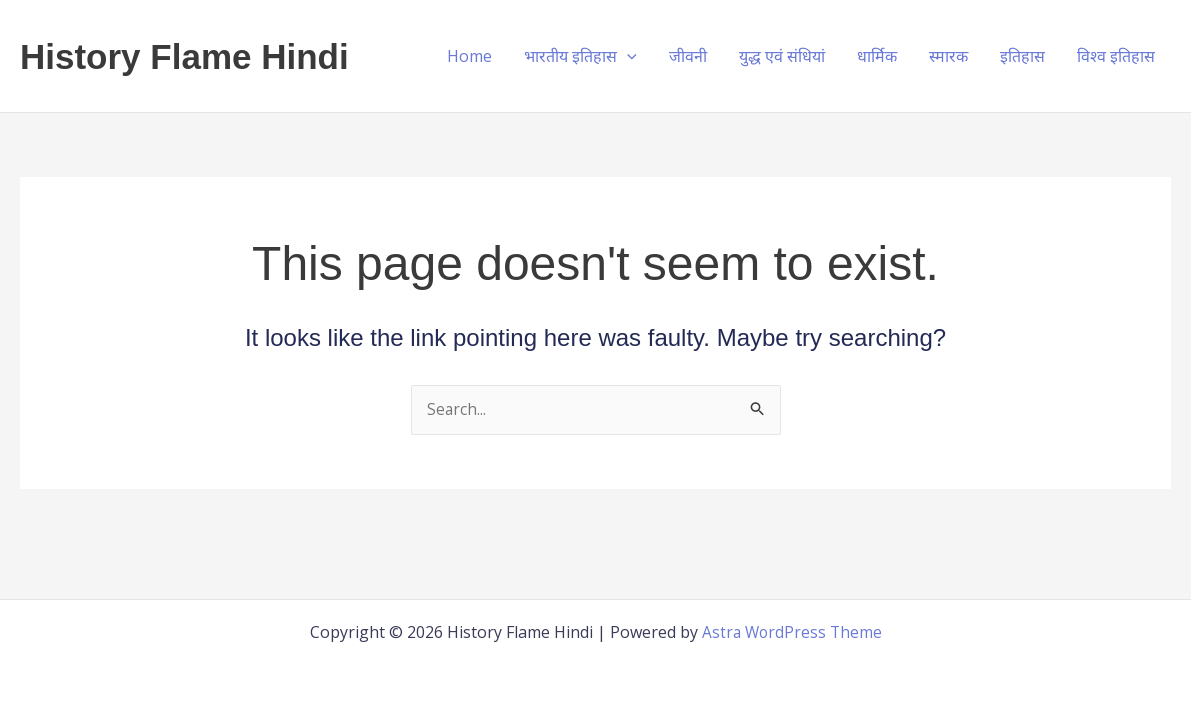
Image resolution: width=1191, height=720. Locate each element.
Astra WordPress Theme (792, 632)
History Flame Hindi (184, 56)
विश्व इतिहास (1116, 56)
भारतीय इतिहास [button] (580, 56)
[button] (627, 56)
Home (469, 56)
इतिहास (1022, 56)
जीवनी (688, 56)
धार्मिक (877, 56)
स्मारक (948, 56)
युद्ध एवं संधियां (782, 56)
